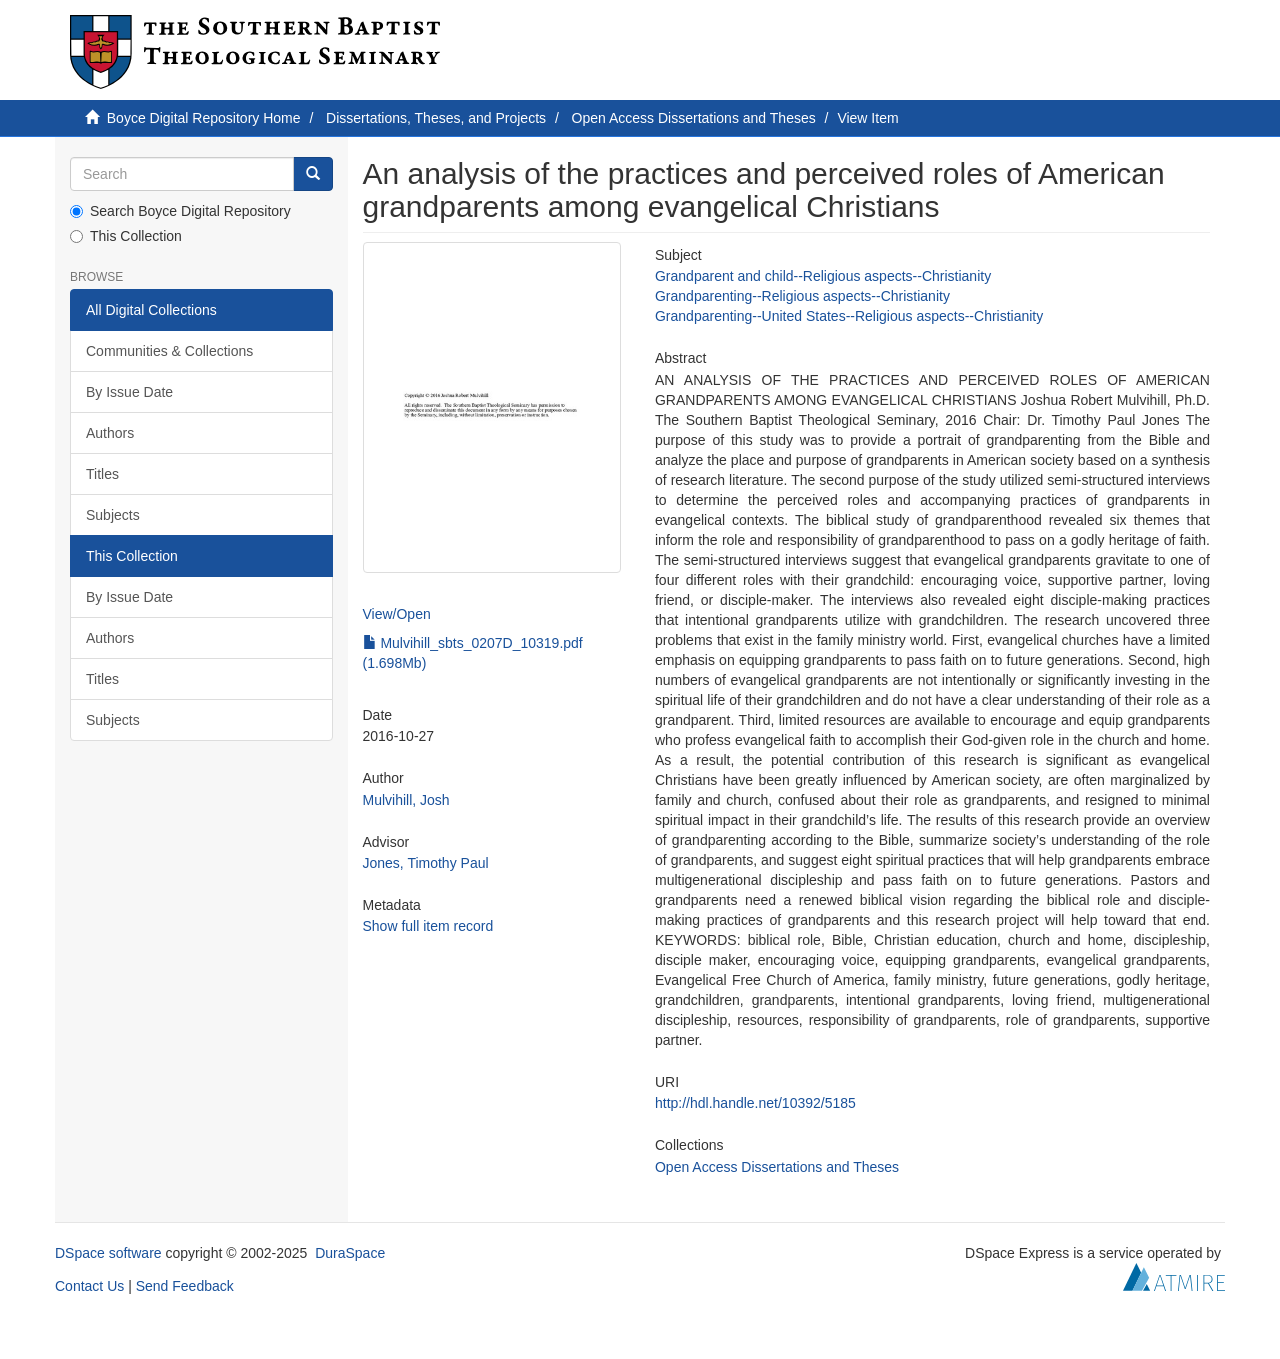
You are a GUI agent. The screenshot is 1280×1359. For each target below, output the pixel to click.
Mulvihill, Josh (406, 800)
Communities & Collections (169, 351)
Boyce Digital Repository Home (204, 118)
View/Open (397, 614)
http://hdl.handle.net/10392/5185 (755, 1103)
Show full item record (428, 926)
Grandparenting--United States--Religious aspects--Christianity (849, 316)
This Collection (126, 236)
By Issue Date (129, 392)
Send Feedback (185, 1286)
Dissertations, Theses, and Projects (436, 118)
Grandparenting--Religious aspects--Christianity (802, 296)
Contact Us (89, 1286)
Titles (102, 474)
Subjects (113, 515)
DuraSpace (350, 1253)
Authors (110, 433)
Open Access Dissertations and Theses (694, 118)
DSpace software (108, 1253)
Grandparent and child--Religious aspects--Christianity (823, 276)
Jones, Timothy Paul (426, 863)
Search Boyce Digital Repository (180, 211)
